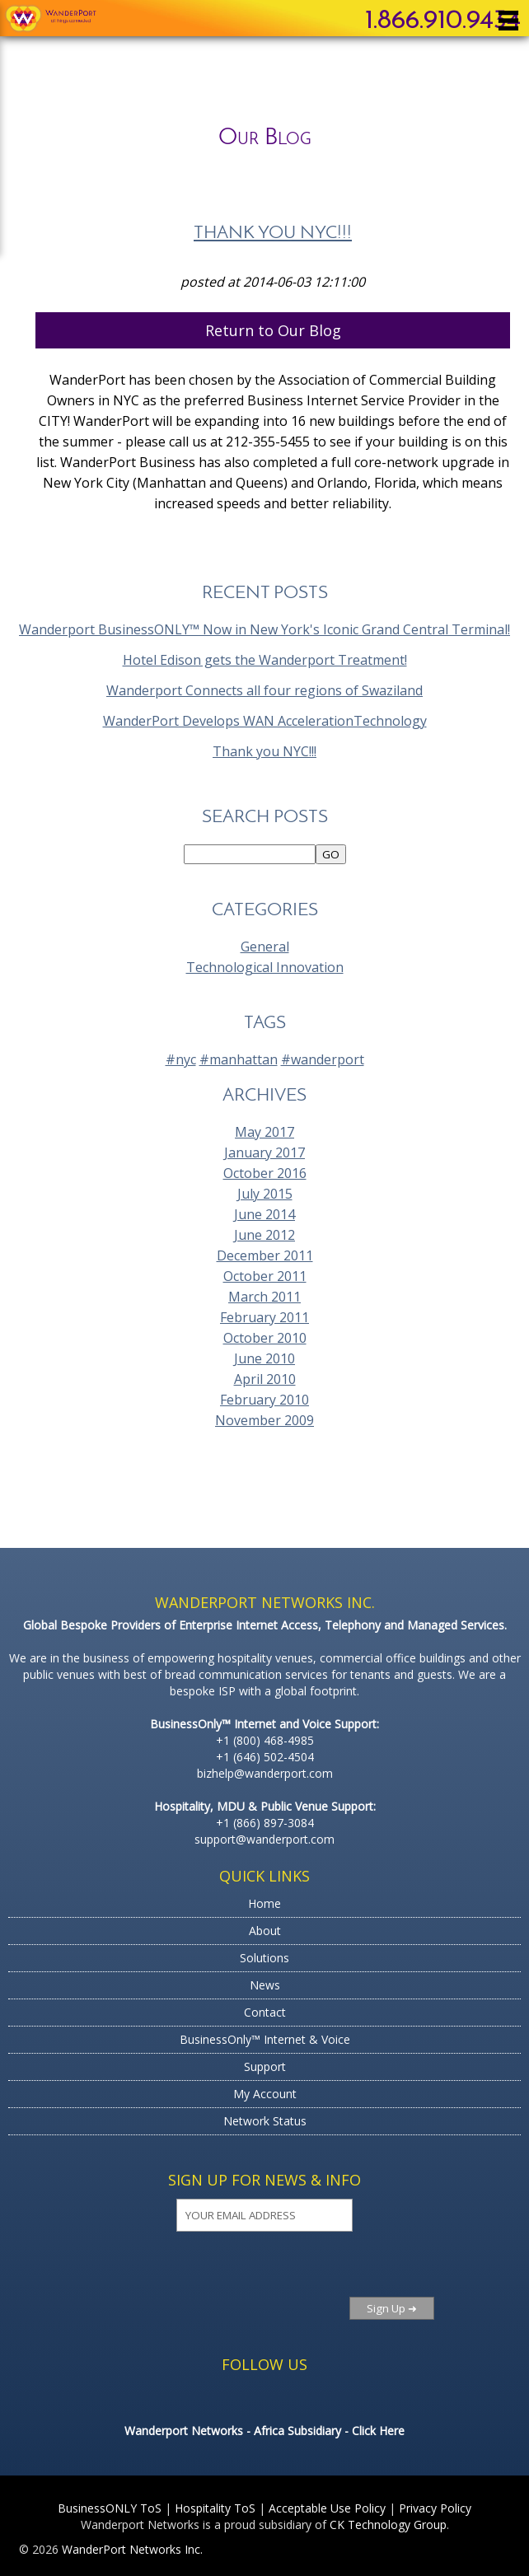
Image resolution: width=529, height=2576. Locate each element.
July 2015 (265, 1194)
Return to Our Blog (273, 330)
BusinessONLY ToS (110, 2508)
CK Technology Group (388, 2524)
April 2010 (265, 1379)
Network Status (265, 2121)
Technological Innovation (265, 967)
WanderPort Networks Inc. (132, 2549)
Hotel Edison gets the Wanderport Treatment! (265, 660)
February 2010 (264, 1400)
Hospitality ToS (215, 2508)
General (265, 946)
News (265, 1985)
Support (265, 2066)
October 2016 (265, 1173)
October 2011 (265, 1276)
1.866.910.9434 (443, 21)
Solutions (264, 1958)
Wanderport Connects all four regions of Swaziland (264, 690)
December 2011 (265, 1255)
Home (264, 1903)
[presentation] (196, 2273)
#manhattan (238, 1059)
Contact (265, 2012)
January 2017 (264, 1152)
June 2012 (264, 1235)
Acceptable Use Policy (327, 2508)
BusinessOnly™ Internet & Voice (265, 2039)
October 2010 (265, 1338)
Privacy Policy (435, 2508)
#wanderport (322, 1059)
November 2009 (264, 1420)
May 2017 (264, 1132)
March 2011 (264, 1297)
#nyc (181, 1059)
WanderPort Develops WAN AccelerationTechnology (265, 721)
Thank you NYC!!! (273, 233)
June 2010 (264, 1358)
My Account (265, 2093)
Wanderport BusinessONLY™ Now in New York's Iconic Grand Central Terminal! (264, 629)
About (265, 1930)
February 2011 (264, 1317)
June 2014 (264, 1214)
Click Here (378, 2430)
